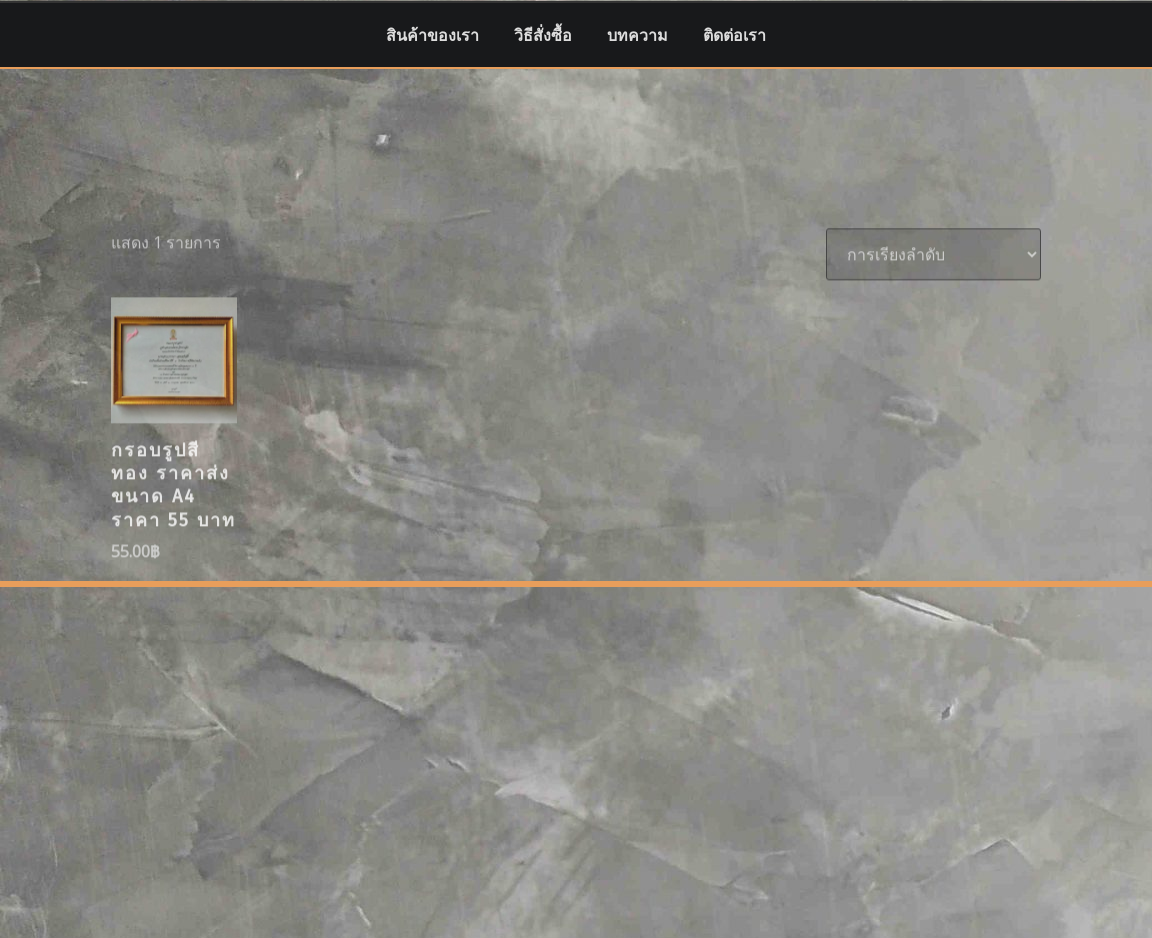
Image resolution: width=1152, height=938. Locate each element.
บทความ (637, 35)
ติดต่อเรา (734, 35)
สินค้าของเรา (432, 35)
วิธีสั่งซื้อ (543, 35)
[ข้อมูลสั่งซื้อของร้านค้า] (933, 302)
